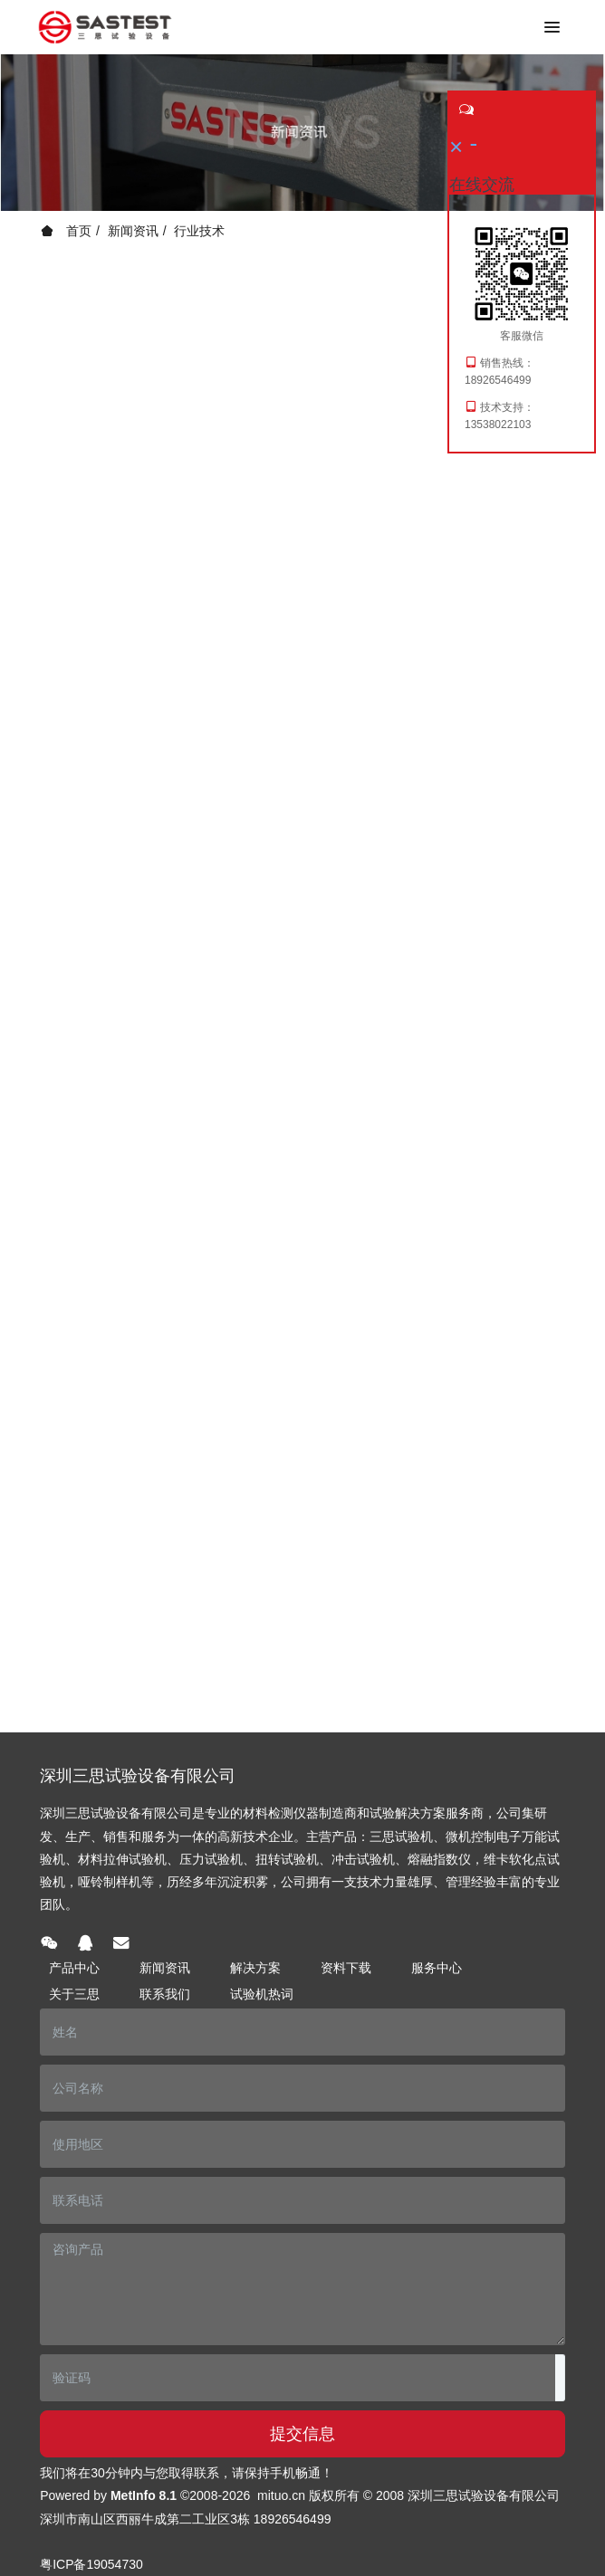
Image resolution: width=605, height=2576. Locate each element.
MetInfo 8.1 (143, 2495)
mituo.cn (281, 2495)
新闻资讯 (133, 231)
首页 (66, 231)
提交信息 (302, 2434)
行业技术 (199, 231)
